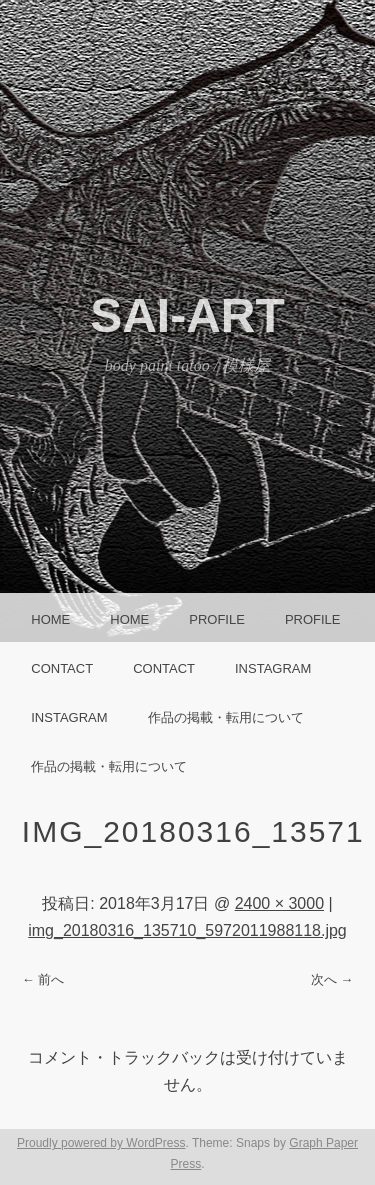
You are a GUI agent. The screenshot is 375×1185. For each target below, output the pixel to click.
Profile (217, 619)
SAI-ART (187, 315)
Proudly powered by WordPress (101, 1143)
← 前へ (43, 979)
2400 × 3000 (279, 903)
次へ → (332, 979)
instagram (273, 668)
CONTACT (62, 668)
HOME (50, 619)
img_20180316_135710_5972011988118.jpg (187, 930)
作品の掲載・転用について (226, 717)
